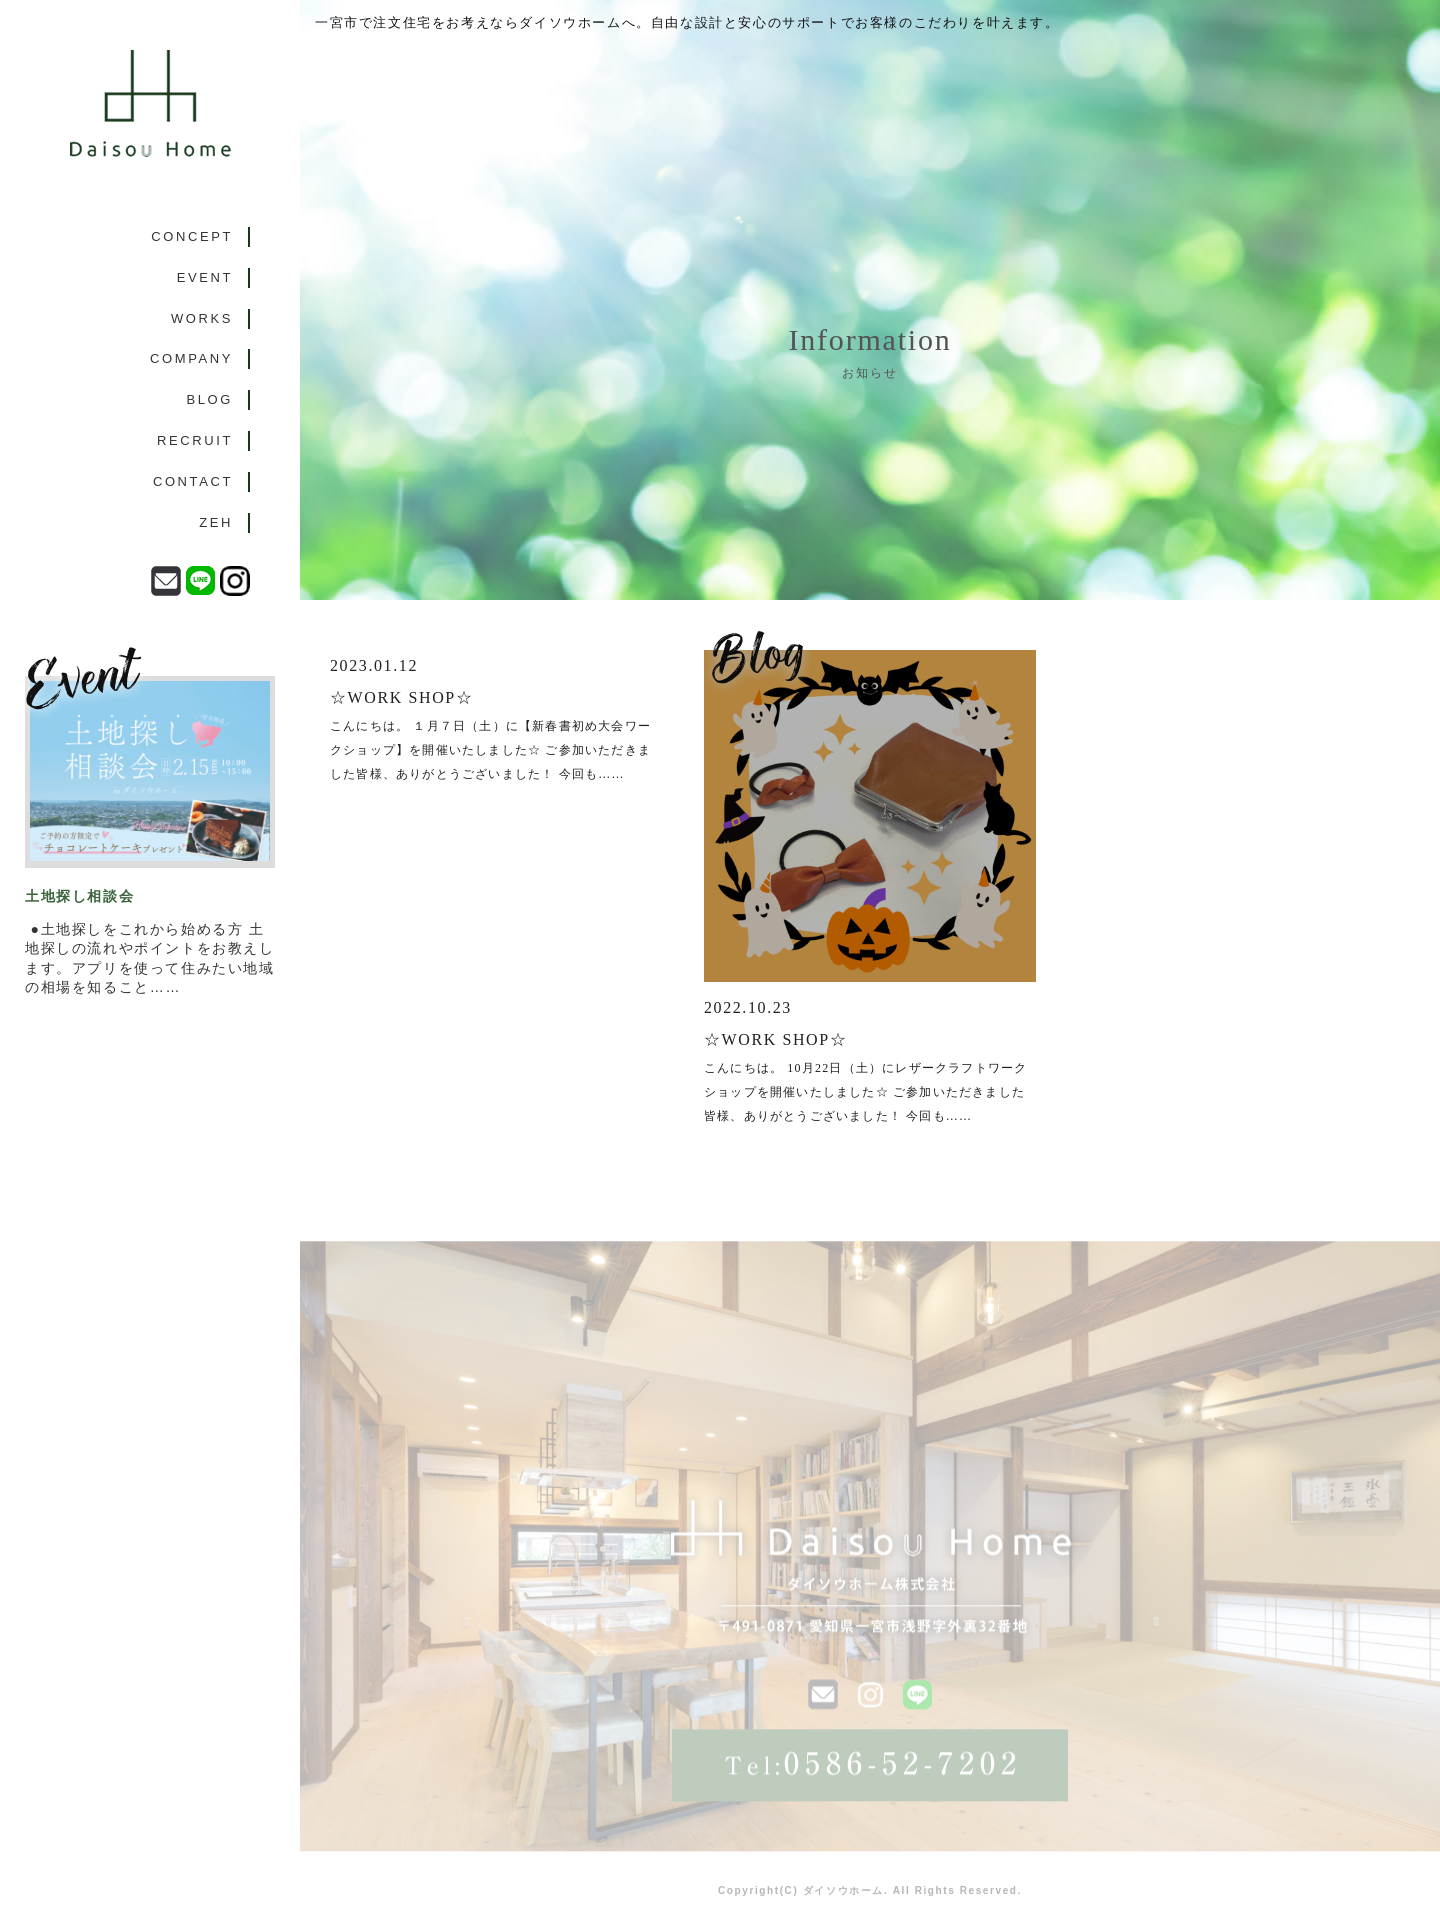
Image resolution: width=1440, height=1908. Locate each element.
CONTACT (193, 481)
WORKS (202, 318)
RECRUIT (195, 440)
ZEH (216, 522)
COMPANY (191, 358)
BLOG (209, 399)
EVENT (205, 277)
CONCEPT (192, 236)
